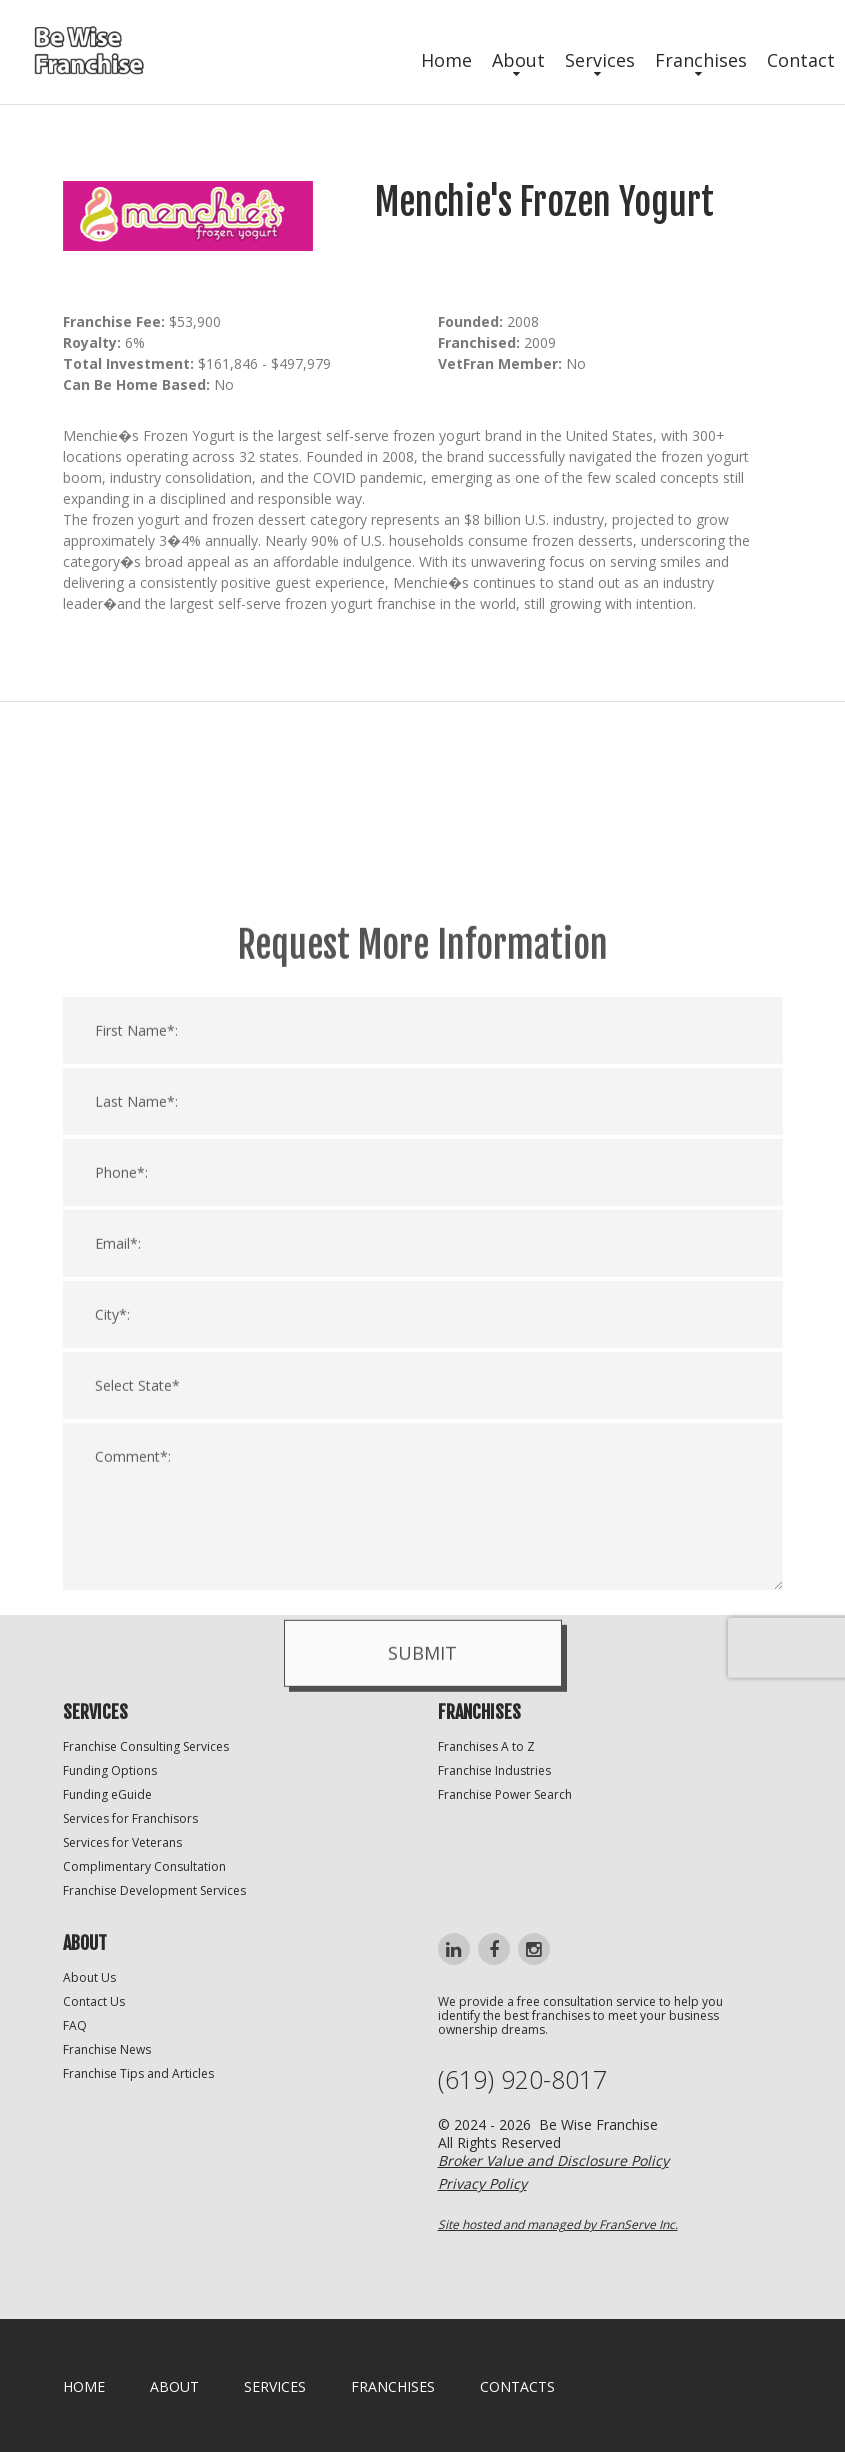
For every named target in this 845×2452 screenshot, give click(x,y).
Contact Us (94, 2001)
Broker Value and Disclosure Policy (553, 2160)
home (84, 2386)
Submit (422, 1901)
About (518, 60)
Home (446, 60)
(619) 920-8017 (522, 2079)
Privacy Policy (482, 2183)
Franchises (701, 60)
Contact (801, 60)
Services (600, 60)
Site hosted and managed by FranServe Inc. (558, 2224)
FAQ (75, 2025)
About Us (89, 1977)
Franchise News (107, 2049)
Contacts (517, 2386)
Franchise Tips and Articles (138, 2073)
